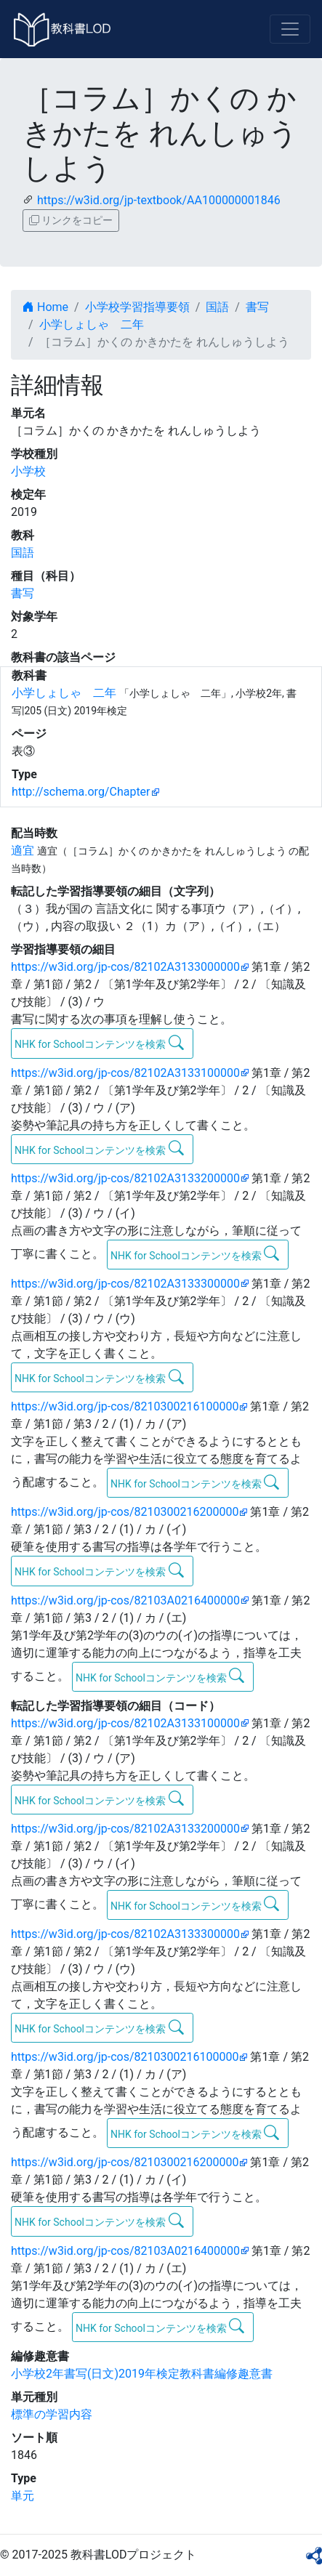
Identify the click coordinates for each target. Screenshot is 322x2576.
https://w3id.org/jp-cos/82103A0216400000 (125, 1600)
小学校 (28, 471)
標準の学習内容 (51, 2414)
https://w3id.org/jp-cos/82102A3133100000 (125, 1073)
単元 (22, 2496)
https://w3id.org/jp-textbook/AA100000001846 (159, 200)
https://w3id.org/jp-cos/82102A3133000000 (125, 967)
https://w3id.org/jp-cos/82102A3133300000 (125, 1284)
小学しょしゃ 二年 (91, 324)
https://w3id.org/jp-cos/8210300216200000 (124, 1512)
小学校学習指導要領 (137, 307)
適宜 (22, 850)
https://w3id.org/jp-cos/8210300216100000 (124, 1406)
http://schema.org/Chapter (81, 792)
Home (45, 307)
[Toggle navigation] (290, 29)
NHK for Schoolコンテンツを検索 (99, 1042)
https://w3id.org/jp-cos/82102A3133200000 (125, 1178)
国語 (217, 307)
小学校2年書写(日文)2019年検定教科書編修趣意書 (142, 2374)
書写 (257, 307)
